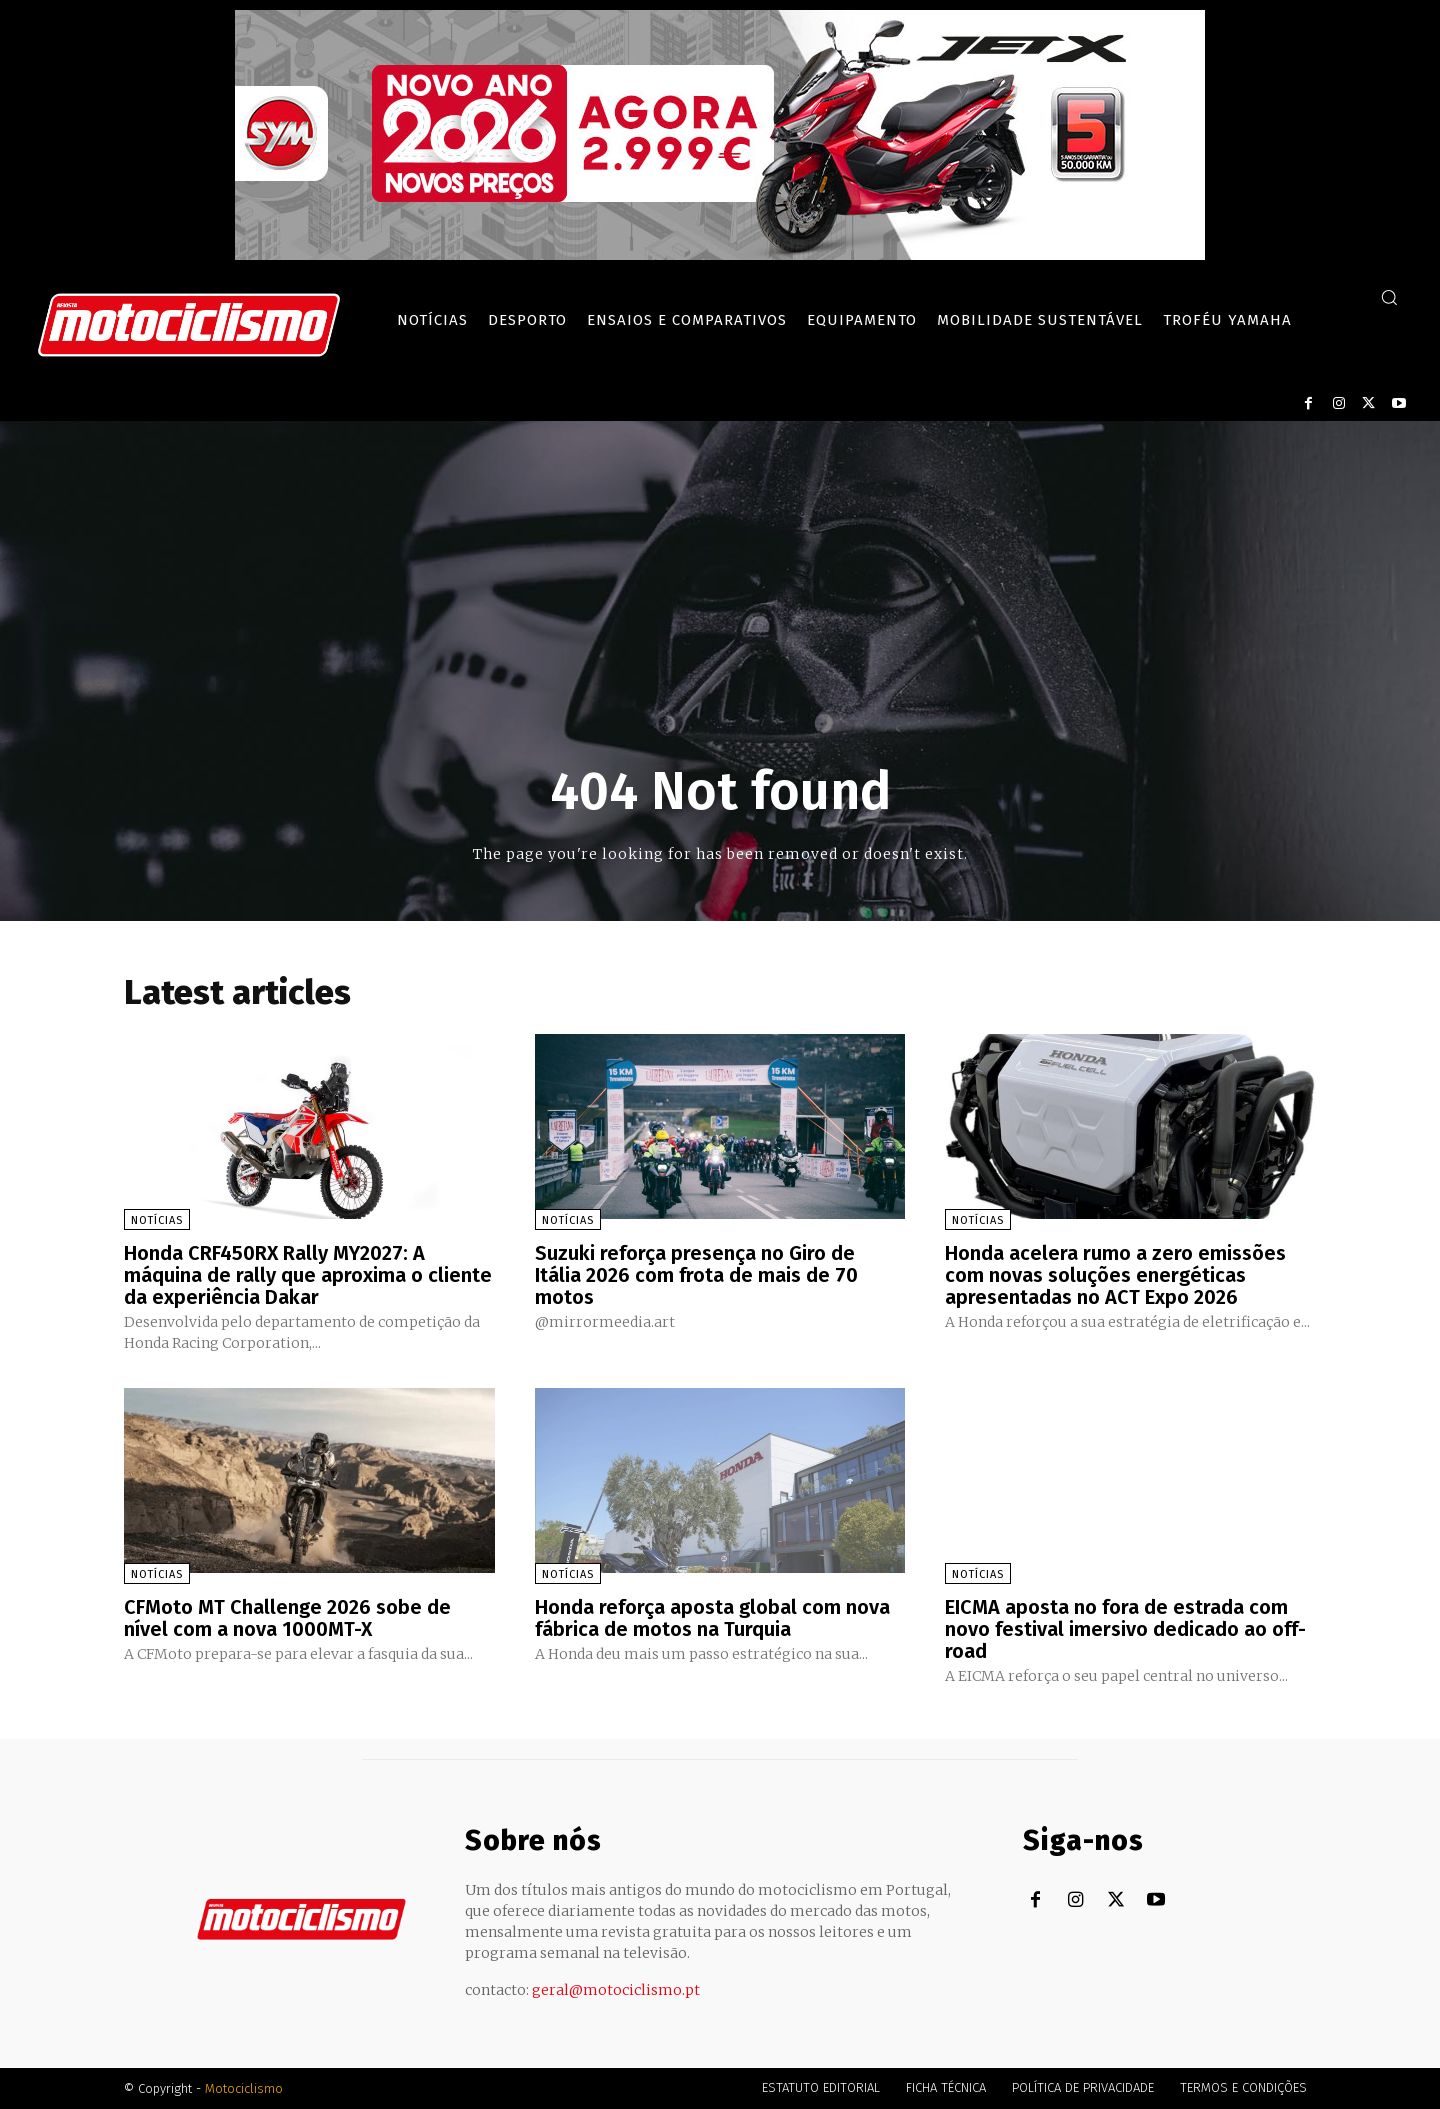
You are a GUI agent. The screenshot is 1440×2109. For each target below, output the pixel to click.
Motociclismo (244, 2088)
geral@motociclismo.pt (616, 1990)
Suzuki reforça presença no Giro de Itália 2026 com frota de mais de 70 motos (696, 1275)
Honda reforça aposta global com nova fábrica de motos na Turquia (712, 1618)
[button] (1389, 297)
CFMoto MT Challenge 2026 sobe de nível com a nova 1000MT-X (287, 1618)
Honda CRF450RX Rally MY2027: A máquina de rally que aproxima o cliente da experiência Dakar (308, 1275)
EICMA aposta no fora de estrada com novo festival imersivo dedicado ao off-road (1125, 1629)
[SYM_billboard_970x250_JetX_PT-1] (720, 255)
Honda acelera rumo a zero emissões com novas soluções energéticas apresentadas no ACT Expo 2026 (1115, 1275)
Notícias (157, 1220)
